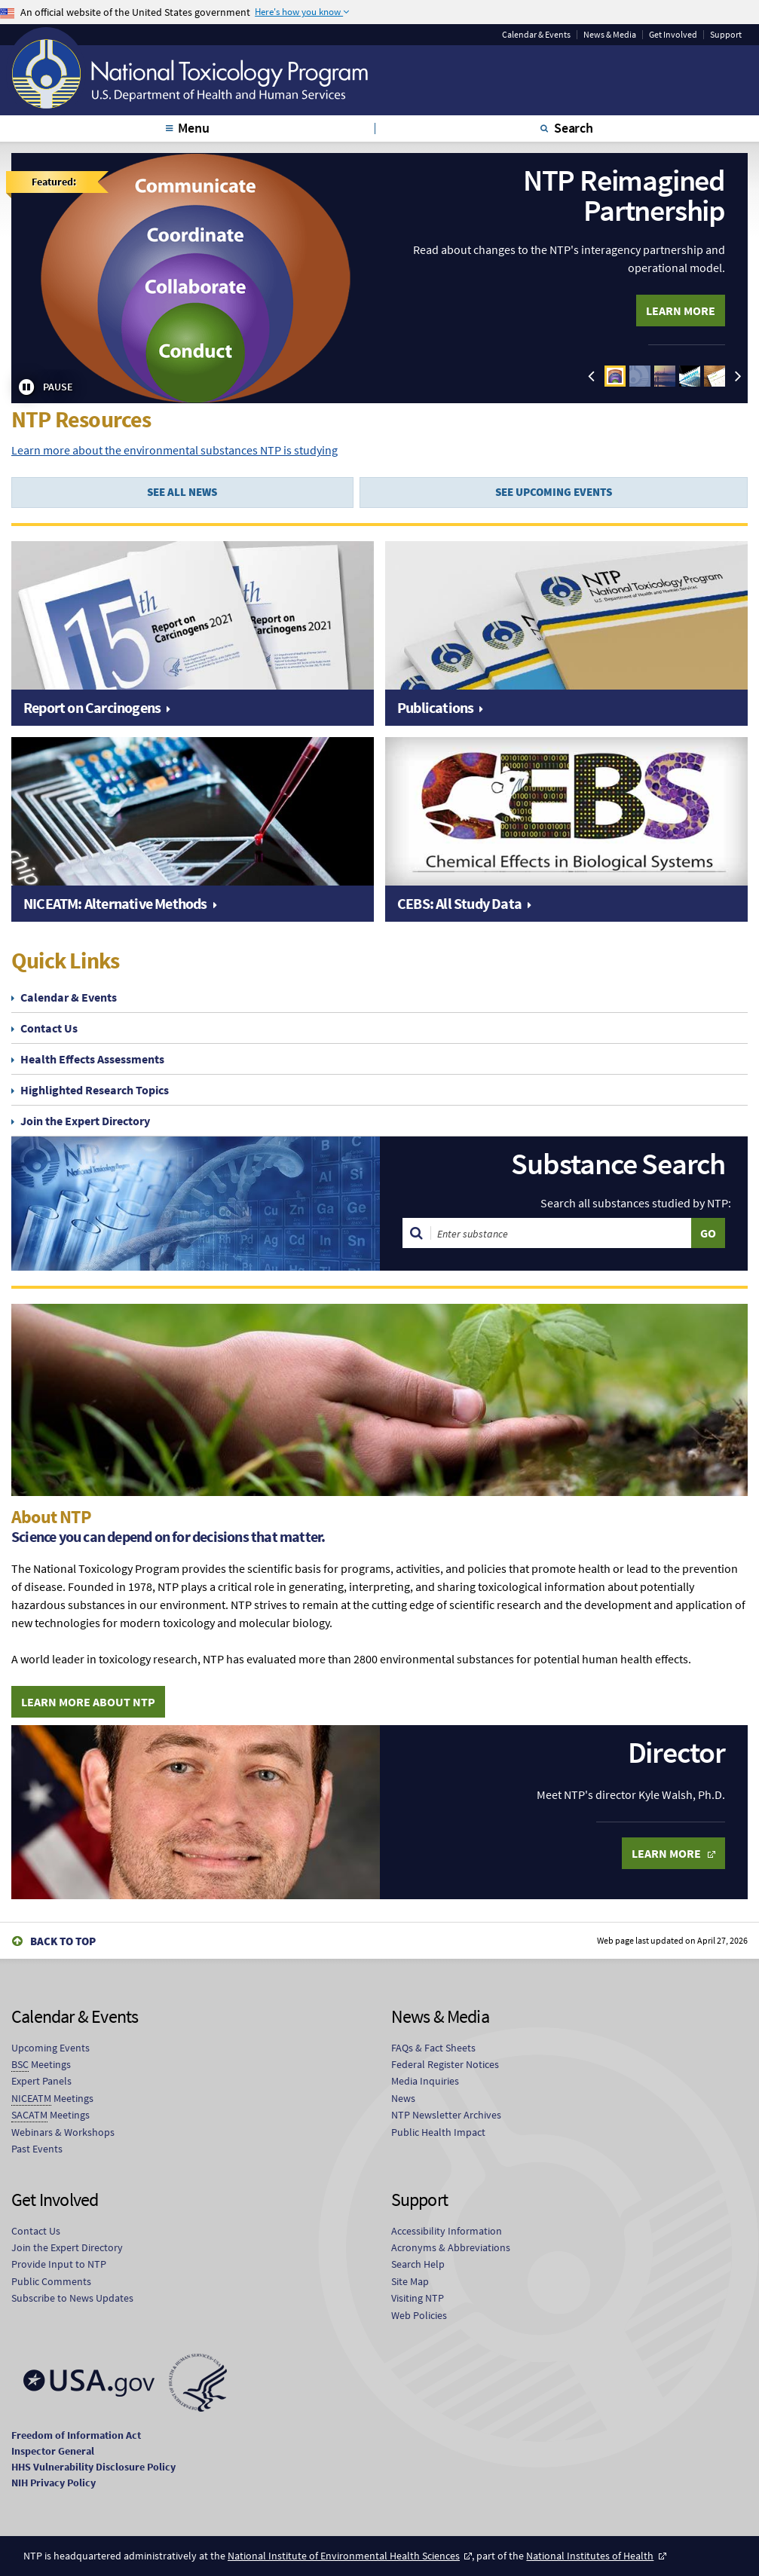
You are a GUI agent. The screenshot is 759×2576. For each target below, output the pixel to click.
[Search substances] (561, 1233)
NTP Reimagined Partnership (624, 195)
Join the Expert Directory (85, 1120)
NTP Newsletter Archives (446, 2115)
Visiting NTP (417, 2298)
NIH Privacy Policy (53, 2482)
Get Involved (673, 34)
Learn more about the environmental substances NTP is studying (174, 449)
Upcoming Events (50, 2047)
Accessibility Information (446, 2231)
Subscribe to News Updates (72, 2298)
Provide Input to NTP (58, 2264)
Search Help (418, 2264)
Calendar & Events (536, 34)
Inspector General (52, 2451)
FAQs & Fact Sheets (433, 2047)
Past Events (37, 2148)
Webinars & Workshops (63, 2132)
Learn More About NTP (88, 1701)
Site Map (410, 2281)
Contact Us (49, 1028)
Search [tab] (573, 127)
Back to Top (63, 1941)
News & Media (609, 34)
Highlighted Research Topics (94, 1089)
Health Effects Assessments (92, 1058)
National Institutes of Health (589, 2555)
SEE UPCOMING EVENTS (553, 492)
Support (726, 34)
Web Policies (419, 2315)
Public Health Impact (438, 2132)
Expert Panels (41, 2081)
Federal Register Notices (445, 2064)
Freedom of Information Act (76, 2435)
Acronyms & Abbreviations (450, 2247)
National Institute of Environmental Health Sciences (344, 2555)
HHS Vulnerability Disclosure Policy (93, 2467)
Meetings (41, 2064)
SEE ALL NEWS (182, 492)
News (403, 2098)
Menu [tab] (193, 127)
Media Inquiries (425, 2081)
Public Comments (51, 2281)
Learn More (680, 310)
